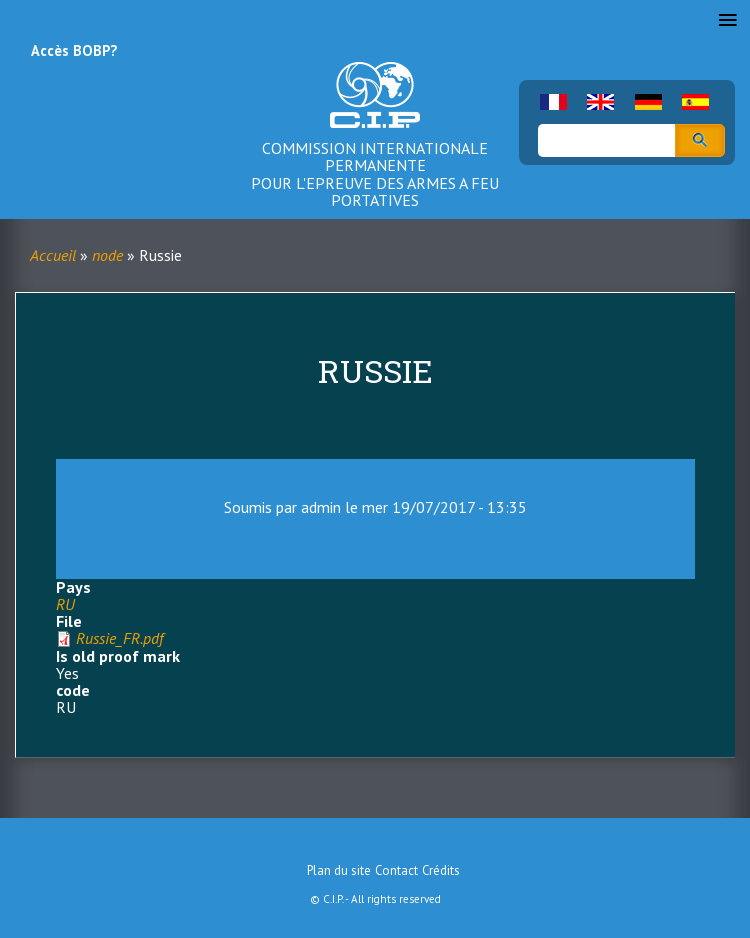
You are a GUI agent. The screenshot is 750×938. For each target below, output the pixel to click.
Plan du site (339, 870)
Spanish (695, 102)
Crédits (441, 870)
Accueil (53, 255)
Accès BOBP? (74, 50)
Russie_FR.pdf (119, 638)
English (600, 102)
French (553, 102)
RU (65, 604)
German (648, 102)
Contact (396, 870)
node (107, 255)
